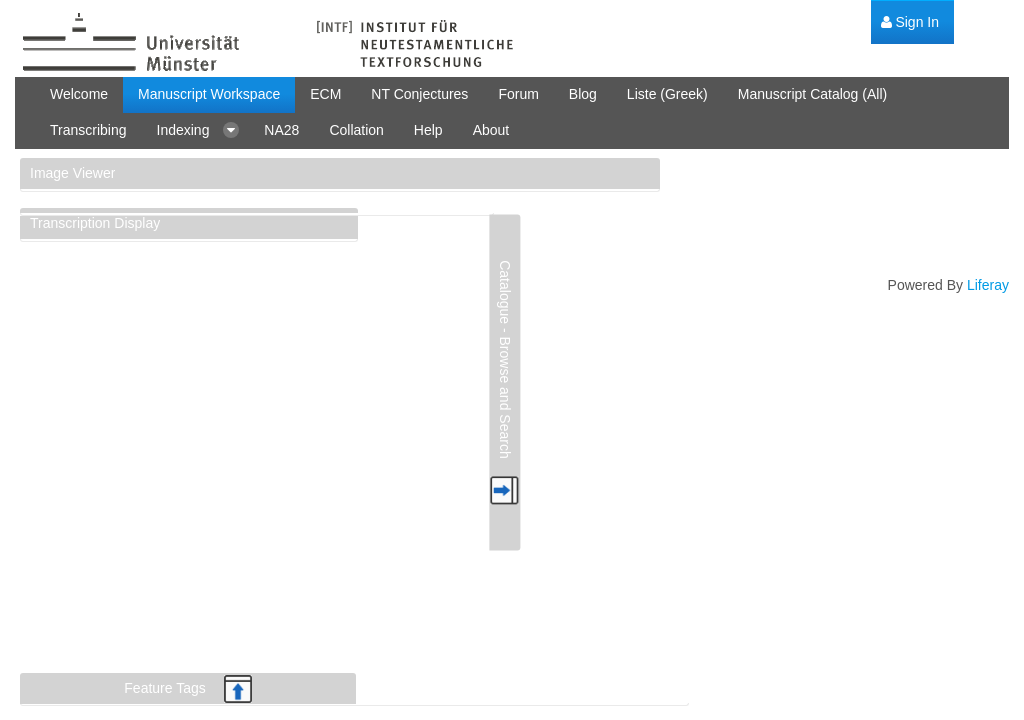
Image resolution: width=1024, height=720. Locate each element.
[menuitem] (910, 22)
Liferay (988, 285)
